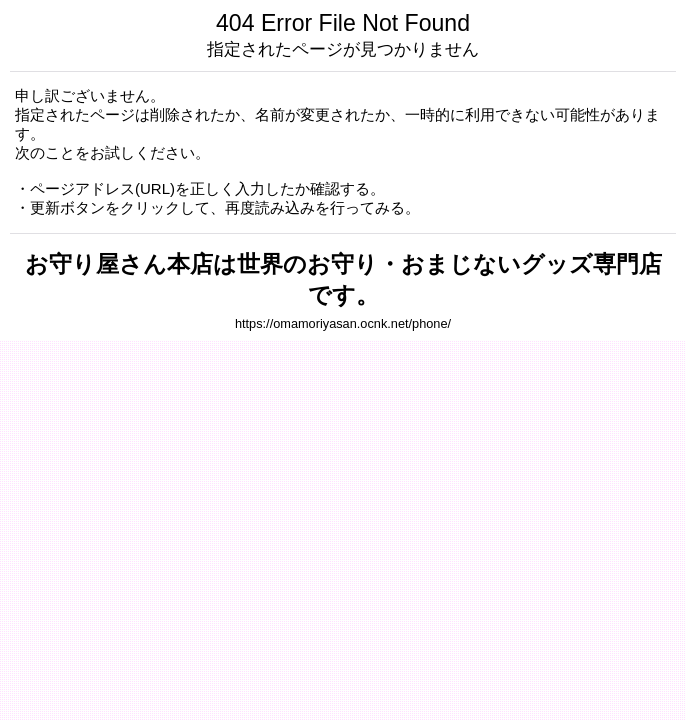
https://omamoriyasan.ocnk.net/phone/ (343, 323)
